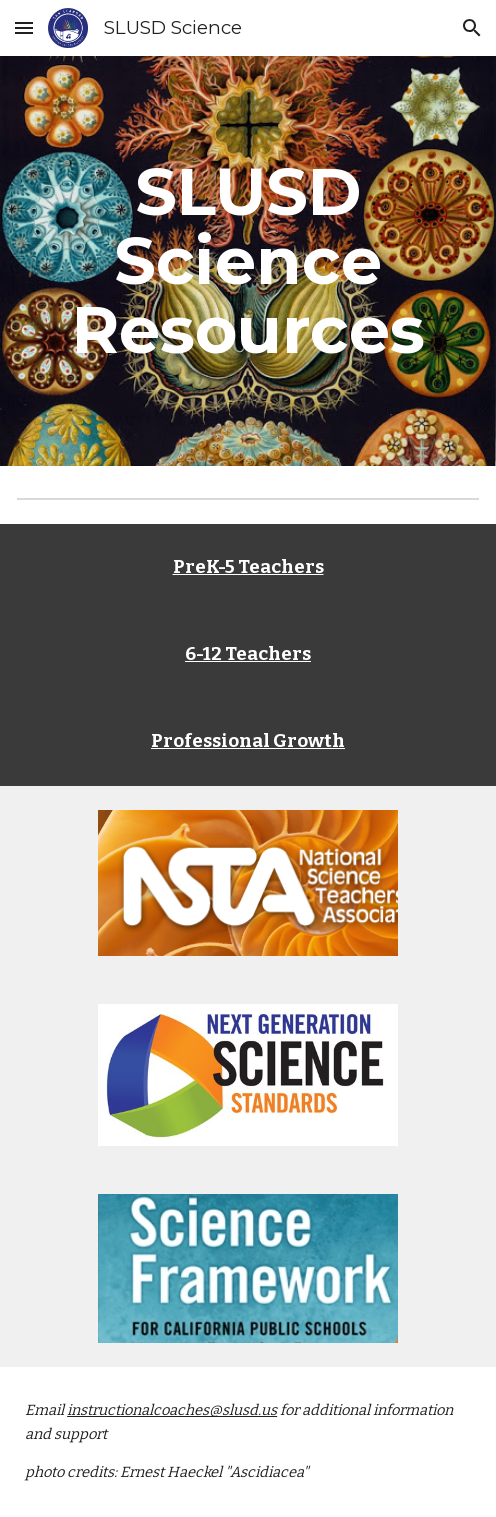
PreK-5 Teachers (248, 567)
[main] (248, 261)
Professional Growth (248, 741)
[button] (24, 27)
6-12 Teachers (248, 654)
